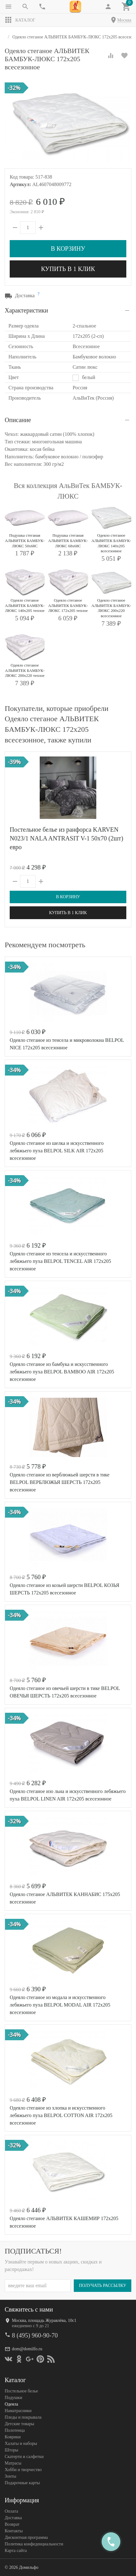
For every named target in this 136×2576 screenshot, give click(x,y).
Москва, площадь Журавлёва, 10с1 (44, 2320)
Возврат (12, 2524)
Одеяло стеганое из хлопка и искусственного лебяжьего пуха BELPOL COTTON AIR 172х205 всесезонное (61, 2115)
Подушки (13, 2397)
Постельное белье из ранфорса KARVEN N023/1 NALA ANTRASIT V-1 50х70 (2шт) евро (66, 838)
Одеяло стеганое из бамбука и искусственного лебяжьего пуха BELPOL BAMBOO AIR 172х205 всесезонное (62, 1372)
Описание (18, 419)
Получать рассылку (102, 2285)
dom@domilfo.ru (27, 2348)
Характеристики (26, 310)
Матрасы (13, 2462)
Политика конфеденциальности (34, 2543)
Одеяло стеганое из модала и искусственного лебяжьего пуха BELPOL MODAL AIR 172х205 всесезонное (60, 2005)
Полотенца (15, 2430)
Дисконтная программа (26, 2537)
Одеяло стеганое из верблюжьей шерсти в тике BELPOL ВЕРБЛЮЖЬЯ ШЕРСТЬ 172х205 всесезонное (59, 1482)
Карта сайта (16, 2550)
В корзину (68, 248)
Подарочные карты (22, 2482)
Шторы (11, 2449)
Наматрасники (18, 2410)
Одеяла (11, 2403)
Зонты (10, 2476)
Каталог (20, 20)
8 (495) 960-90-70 (35, 2335)
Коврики (13, 2436)
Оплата (11, 2511)
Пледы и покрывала (23, 2417)
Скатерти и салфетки (24, 2456)
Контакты (14, 2530)
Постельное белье (21, 2390)
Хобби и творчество (23, 2469)
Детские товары (19, 2423)
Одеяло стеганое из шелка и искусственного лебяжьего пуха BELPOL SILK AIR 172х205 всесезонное (56, 1150)
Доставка (13, 2517)
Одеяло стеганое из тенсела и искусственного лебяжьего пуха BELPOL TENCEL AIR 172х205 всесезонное (60, 1261)
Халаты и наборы (21, 2443)
